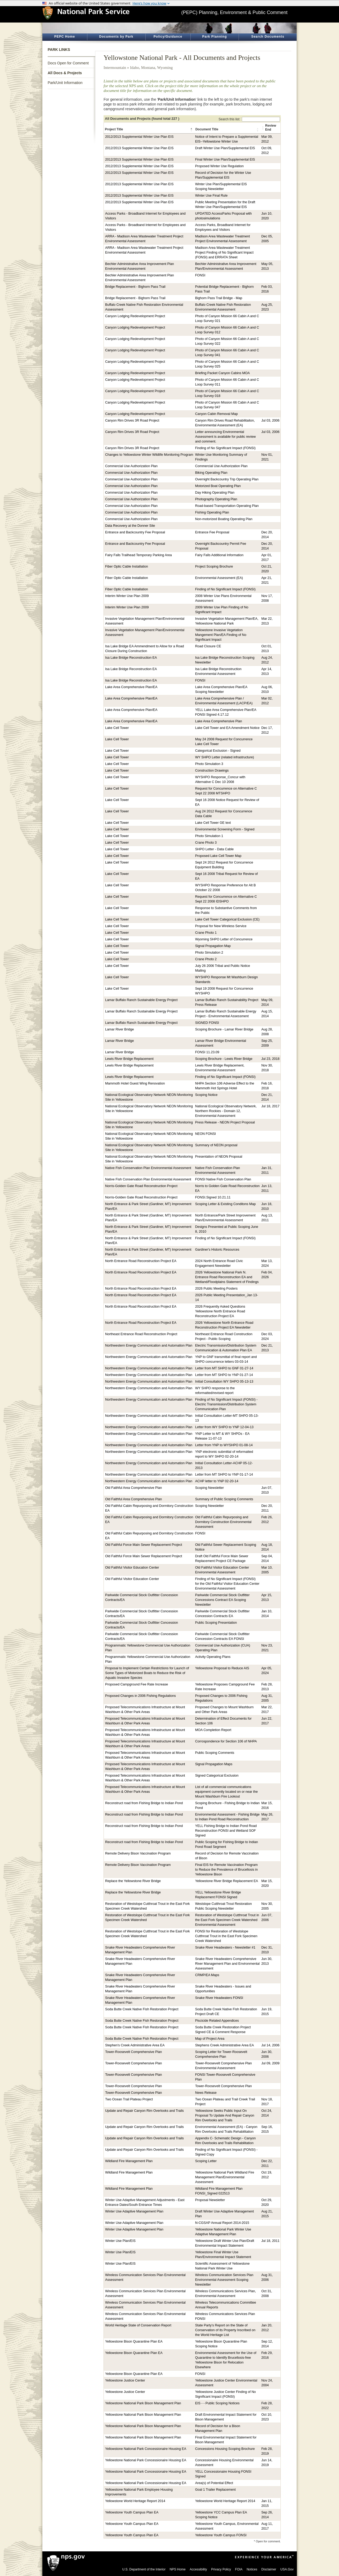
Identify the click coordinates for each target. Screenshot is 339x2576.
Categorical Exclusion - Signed (218, 751)
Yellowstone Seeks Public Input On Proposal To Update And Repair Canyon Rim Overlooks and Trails (224, 2115)
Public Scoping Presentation (216, 1623)
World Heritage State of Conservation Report (138, 2325)
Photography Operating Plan (216, 499)
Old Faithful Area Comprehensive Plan (133, 1488)
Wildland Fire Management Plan (129, 2161)
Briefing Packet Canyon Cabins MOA (222, 373)
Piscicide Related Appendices (217, 2020)
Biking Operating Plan (211, 473)
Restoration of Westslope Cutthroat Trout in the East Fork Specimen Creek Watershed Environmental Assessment (227, 1920)
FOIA (239, 2569)
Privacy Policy (221, 2569)
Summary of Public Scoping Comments (224, 1499)
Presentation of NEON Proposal (218, 1156)
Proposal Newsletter (210, 2200)
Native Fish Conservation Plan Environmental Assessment (148, 1168)
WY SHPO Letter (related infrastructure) (224, 757)
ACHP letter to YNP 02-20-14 (216, 1481)
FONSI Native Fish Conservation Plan (223, 1179)
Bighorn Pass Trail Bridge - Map (218, 298)
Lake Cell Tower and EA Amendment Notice (227, 728)
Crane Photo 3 (206, 842)
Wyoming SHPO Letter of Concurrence (224, 939)
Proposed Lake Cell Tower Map (218, 856)
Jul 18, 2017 (270, 1106)
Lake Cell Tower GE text (213, 823)
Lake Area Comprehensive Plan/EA (131, 687)
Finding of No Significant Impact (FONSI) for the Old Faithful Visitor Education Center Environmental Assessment (227, 1583)
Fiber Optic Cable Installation (126, 566)
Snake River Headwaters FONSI (219, 1998)
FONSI (200, 275)
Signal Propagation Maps (214, 1764)
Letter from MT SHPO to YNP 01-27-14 (224, 1375)
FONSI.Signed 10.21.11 (213, 1197)
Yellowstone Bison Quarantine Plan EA (134, 2341)
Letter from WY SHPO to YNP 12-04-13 (224, 1427)
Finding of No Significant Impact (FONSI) (225, 448)
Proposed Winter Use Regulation (219, 166)
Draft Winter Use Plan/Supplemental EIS (225, 148)
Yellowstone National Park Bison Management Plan (143, 2403)
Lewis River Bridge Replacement (129, 1059)
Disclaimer (268, 2569)
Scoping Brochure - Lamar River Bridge (224, 1029)
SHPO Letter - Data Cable (214, 849)
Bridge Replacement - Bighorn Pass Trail (135, 287)
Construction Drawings (212, 770)
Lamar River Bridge (119, 1029)
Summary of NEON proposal (216, 1145)
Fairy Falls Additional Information (219, 555)
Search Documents (267, 36)
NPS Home (178, 2569)
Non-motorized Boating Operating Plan (223, 519)
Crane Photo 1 (206, 933)
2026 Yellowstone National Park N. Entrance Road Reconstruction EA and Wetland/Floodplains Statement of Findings (227, 1277)
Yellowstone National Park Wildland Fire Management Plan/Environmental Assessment (224, 2177)
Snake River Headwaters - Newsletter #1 (225, 1947)
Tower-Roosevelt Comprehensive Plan (133, 2052)
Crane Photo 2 (206, 959)
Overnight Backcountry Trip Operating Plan (226, 479)
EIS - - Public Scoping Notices (217, 2403)
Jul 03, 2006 (270, 420)
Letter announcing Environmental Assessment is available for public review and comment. (225, 436)
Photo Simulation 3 (209, 764)
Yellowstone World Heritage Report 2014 (135, 2501)
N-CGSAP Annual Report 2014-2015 (222, 2223)
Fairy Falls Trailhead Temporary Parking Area (138, 555)
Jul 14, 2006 (270, 2045)
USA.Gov (286, 2569)
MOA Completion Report (213, 1730)
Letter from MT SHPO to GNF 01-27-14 (224, 1368)
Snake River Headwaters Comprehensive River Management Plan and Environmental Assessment (227, 1963)
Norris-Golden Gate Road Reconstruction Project (141, 1186)
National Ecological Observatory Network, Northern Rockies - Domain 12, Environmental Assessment (226, 1111)
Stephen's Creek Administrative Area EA (134, 2045)
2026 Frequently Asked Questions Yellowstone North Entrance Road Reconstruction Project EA (220, 1311)
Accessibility (198, 2569)
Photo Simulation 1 (209, 836)
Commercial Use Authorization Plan (131, 466)
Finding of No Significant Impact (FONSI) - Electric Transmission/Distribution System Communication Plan (226, 1404)
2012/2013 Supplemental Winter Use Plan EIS (139, 137)
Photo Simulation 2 (209, 952)
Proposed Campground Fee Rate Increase (136, 1684)
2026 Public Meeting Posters (216, 1288)
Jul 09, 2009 (270, 2063)
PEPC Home (64, 36)
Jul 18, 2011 (270, 2241)
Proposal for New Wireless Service (221, 926)
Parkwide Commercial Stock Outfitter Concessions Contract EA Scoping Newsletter (222, 1599)
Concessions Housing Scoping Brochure (225, 2449)
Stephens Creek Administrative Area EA (224, 2045)
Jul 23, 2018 (270, 1059)
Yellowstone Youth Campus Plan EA (131, 2512)
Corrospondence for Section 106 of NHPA (226, 1741)
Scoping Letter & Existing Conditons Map (225, 1204)
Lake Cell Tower (117, 728)
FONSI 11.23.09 (207, 1052)
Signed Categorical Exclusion (217, 1775)
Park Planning (214, 36)
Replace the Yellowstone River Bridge (133, 1881)
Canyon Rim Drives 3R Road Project (132, 420)
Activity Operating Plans (213, 1657)
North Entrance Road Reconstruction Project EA (140, 1261)
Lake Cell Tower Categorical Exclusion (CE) (227, 919)
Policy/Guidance (168, 36)
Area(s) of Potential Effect (214, 2483)
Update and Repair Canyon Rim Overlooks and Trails (144, 2111)
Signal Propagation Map (213, 946)
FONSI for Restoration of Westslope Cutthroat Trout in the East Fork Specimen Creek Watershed (226, 1936)
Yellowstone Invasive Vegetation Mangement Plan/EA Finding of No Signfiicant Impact (220, 634)
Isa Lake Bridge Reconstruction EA (131, 658)
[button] (191, 129)
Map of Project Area (210, 2039)
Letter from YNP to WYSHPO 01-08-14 (224, 1445)
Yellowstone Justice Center (125, 2380)
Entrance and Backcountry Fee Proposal (135, 532)
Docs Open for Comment (68, 63)
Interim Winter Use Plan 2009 (127, 596)
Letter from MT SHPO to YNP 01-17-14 (224, 1474)
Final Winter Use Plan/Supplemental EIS (225, 159)
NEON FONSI (205, 1134)
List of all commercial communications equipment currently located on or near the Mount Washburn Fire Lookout (226, 1791)
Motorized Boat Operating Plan (218, 486)
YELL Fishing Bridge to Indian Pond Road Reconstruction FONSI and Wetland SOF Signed (226, 1830)
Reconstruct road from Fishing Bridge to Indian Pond (144, 1803)
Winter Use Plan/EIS (120, 2241)
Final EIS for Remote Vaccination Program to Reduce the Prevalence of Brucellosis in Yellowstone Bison (226, 1869)
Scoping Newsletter (209, 1488)
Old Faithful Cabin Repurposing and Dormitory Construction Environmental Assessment (223, 1522)
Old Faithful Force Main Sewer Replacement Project (143, 1545)
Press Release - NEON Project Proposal (225, 1122)
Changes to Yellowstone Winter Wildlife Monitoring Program (149, 455)
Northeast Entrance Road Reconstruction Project (141, 1334)
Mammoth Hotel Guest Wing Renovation (135, 1083)
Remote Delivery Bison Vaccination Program (138, 1853)
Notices (252, 2569)
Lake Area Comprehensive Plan (218, 721)
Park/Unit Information (65, 83)
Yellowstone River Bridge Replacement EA (226, 1881)
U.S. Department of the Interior (144, 2569)
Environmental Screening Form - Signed (225, 829)
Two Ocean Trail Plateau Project (129, 2099)
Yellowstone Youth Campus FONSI (221, 2535)
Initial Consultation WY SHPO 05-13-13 (224, 1381)
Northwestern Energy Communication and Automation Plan (148, 1345)
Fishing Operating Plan (212, 512)
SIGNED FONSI (207, 1023)
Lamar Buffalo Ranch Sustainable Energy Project (141, 1000)
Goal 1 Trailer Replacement (215, 2489)
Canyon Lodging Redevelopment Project (135, 316)
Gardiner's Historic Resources (217, 1249)
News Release (206, 2093)
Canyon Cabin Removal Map (216, 414)
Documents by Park (116, 36)
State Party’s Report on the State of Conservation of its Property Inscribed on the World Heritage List (225, 2330)
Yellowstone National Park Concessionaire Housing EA (145, 2449)
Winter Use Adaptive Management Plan (134, 2211)
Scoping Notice (206, 1095)
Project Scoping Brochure (214, 566)
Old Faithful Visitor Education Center (132, 1567)
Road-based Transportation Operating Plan (227, 506)
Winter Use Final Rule (211, 195)
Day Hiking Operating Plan (214, 492)
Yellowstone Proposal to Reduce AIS (222, 1668)
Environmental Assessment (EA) (219, 578)
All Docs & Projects (65, 73)
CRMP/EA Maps (207, 1975)
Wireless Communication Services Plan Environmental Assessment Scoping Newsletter (224, 2279)
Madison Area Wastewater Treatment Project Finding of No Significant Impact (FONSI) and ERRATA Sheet (224, 252)
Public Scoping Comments (214, 1753)
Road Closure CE (208, 646)
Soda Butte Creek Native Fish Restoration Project (142, 2009)
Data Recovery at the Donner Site (130, 526)
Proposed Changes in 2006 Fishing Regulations (140, 1696)
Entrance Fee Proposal (212, 532)
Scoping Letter (206, 2161)
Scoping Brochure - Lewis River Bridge (223, 1059)
